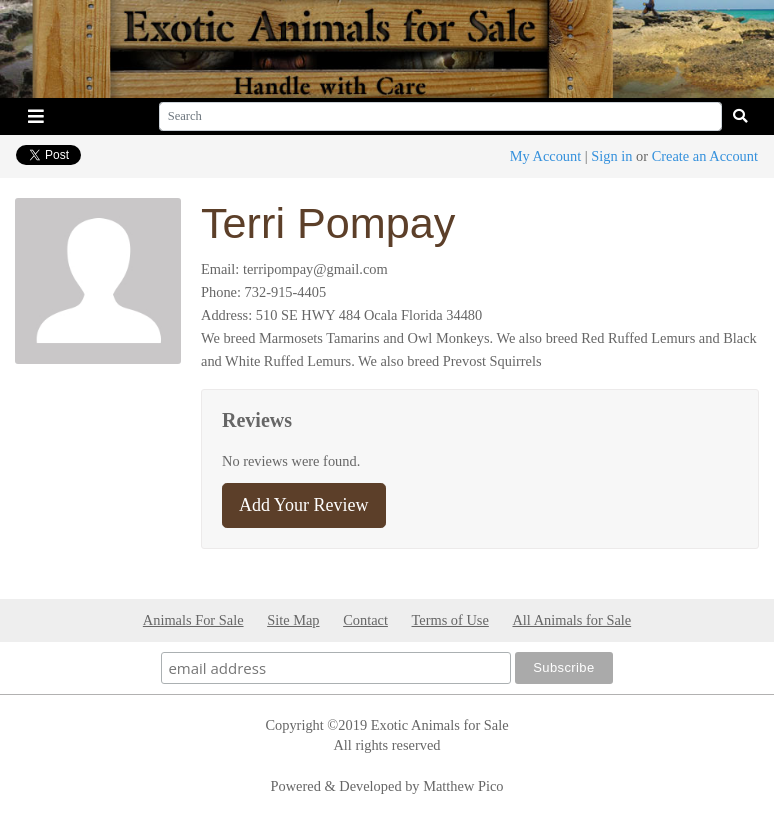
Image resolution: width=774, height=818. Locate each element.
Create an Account (705, 156)
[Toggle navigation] (36, 116)
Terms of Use (450, 620)
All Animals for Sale (571, 620)
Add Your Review (304, 505)
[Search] (440, 116)
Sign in (611, 156)
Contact (365, 620)
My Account (546, 156)
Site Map (293, 620)
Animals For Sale (193, 620)
